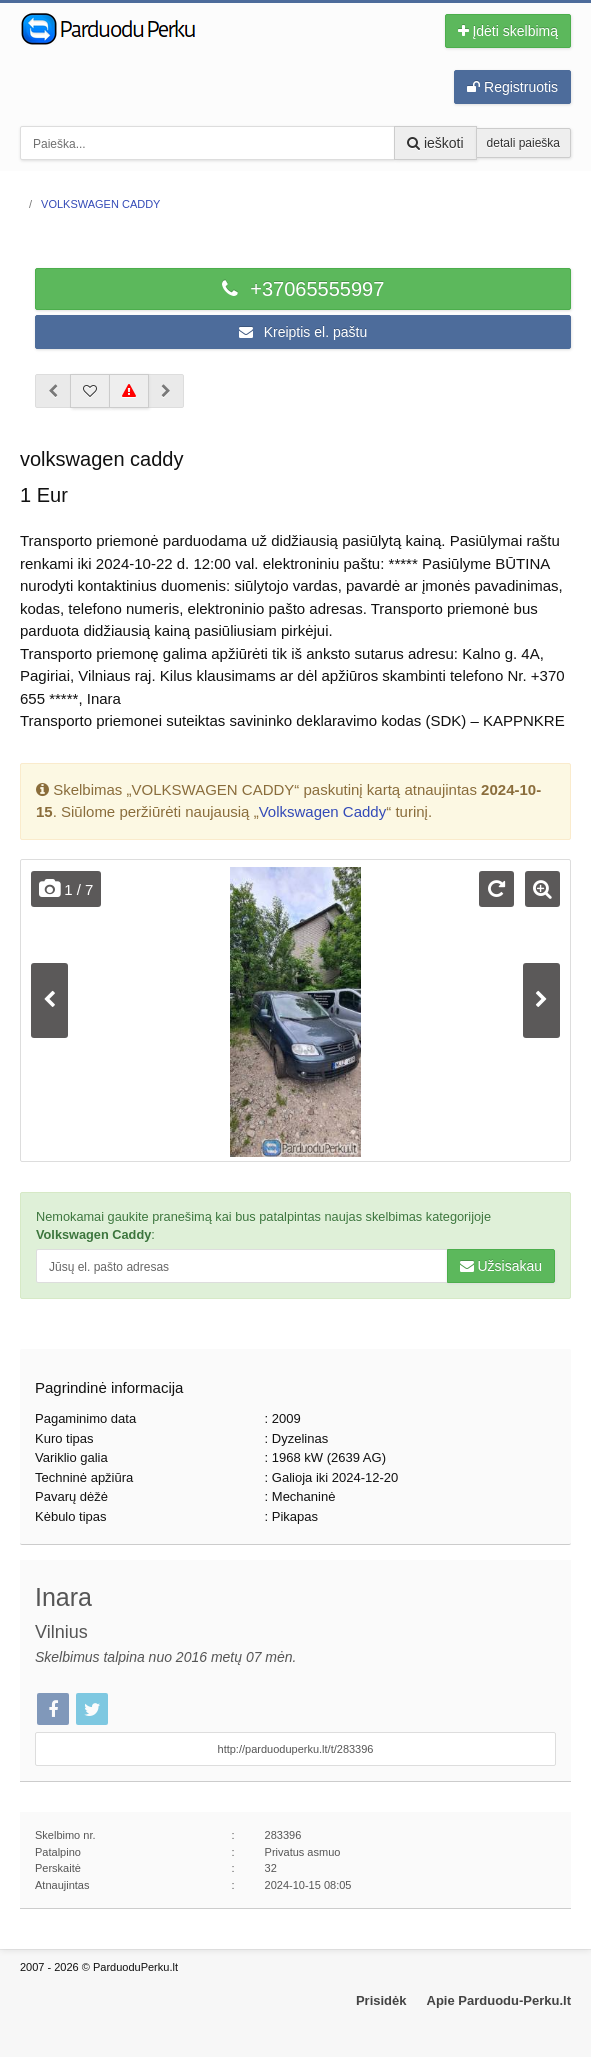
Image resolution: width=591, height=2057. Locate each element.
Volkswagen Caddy (323, 811)
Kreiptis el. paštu (303, 332)
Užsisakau (501, 1266)
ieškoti (435, 143)
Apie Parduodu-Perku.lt (499, 2000)
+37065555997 (303, 289)
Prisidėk (381, 2000)
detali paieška (523, 143)
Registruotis (512, 87)
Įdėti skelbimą (508, 31)
